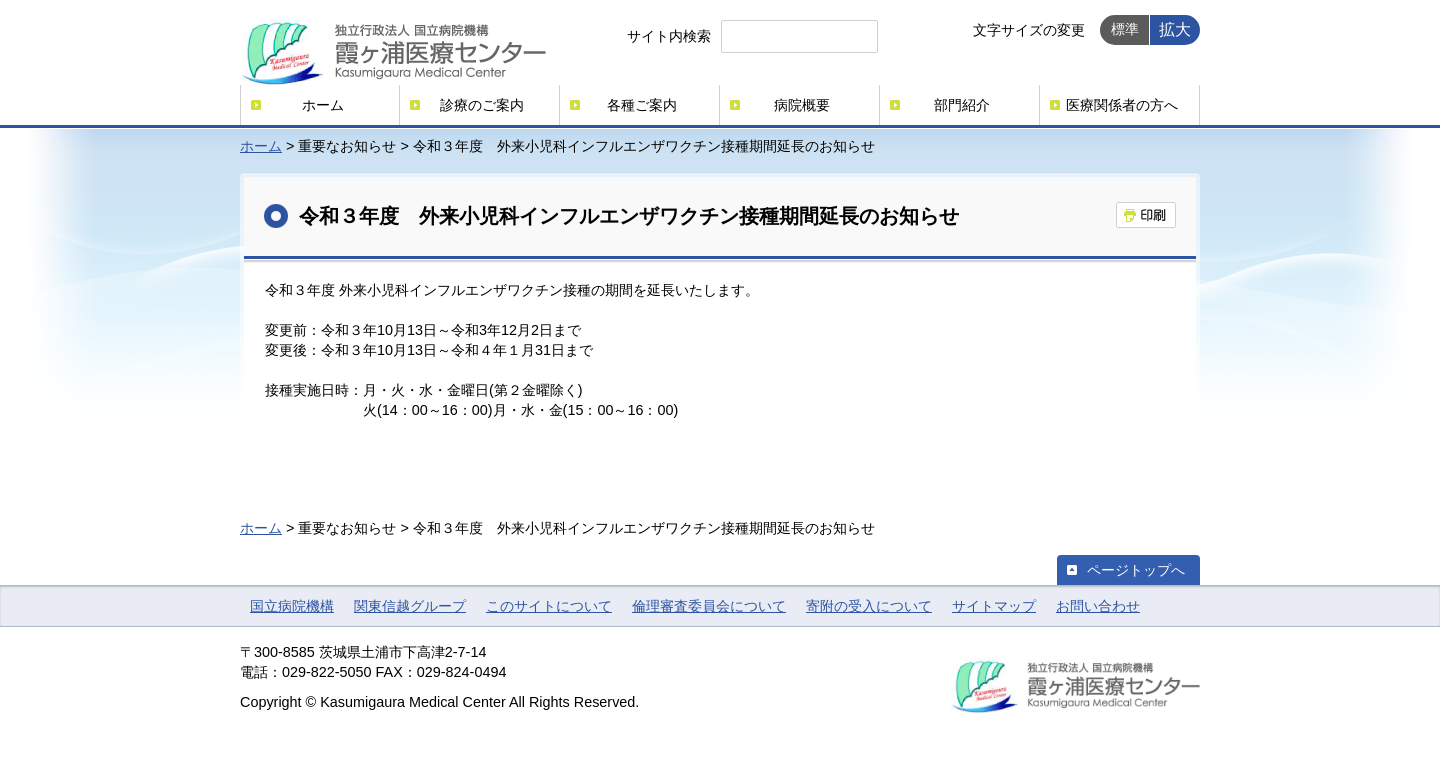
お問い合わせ (1098, 606)
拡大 (1175, 29)
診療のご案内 (482, 105)
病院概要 (802, 105)
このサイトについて (549, 606)
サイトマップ (994, 606)
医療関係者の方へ (1122, 105)
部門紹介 (962, 105)
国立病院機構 (292, 606)
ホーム (323, 105)
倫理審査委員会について (709, 606)
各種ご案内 (642, 105)
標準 (1125, 29)
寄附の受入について (869, 606)
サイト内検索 (669, 36)
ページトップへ (1136, 570)
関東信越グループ (410, 606)
